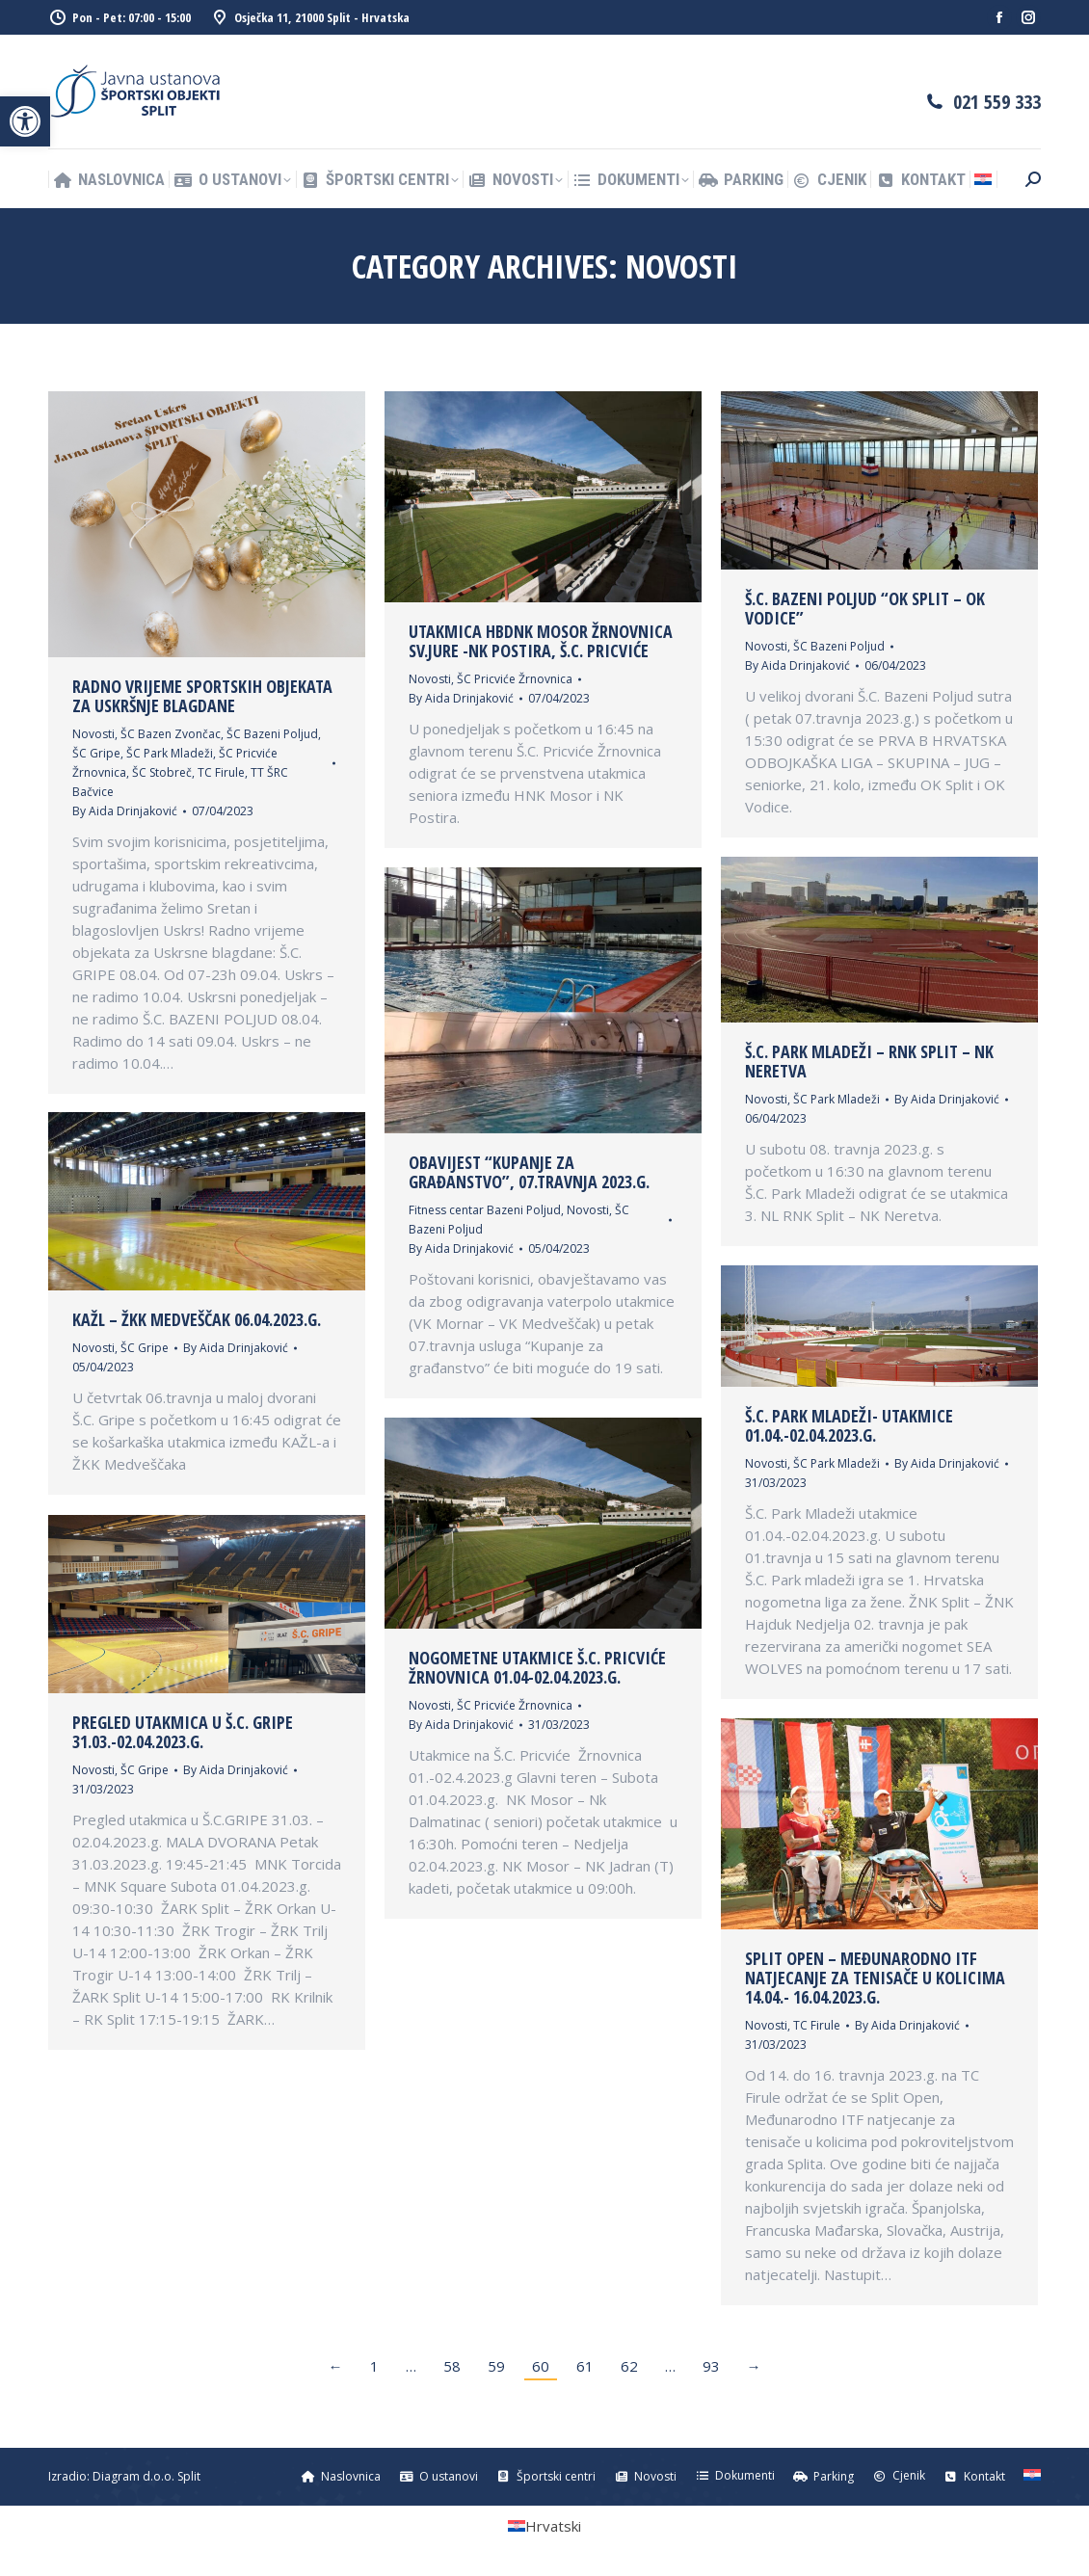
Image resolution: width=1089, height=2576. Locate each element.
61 (585, 2366)
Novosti (93, 734)
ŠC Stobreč (162, 772)
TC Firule (221, 772)
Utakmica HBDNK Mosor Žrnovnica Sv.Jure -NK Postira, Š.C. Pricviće (541, 641)
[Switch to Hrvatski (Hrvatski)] (544, 2526)
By (124, 811)
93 (711, 2366)
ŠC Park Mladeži (169, 753)
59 (496, 2366)
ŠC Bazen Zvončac (170, 734)
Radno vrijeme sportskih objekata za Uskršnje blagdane (202, 696)
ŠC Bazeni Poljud (272, 734)
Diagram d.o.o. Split (146, 2476)
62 (629, 2366)
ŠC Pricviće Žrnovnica (514, 679)
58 (452, 2366)
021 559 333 (997, 102)
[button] (25, 121)
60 (540, 2366)
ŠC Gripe (96, 753)
